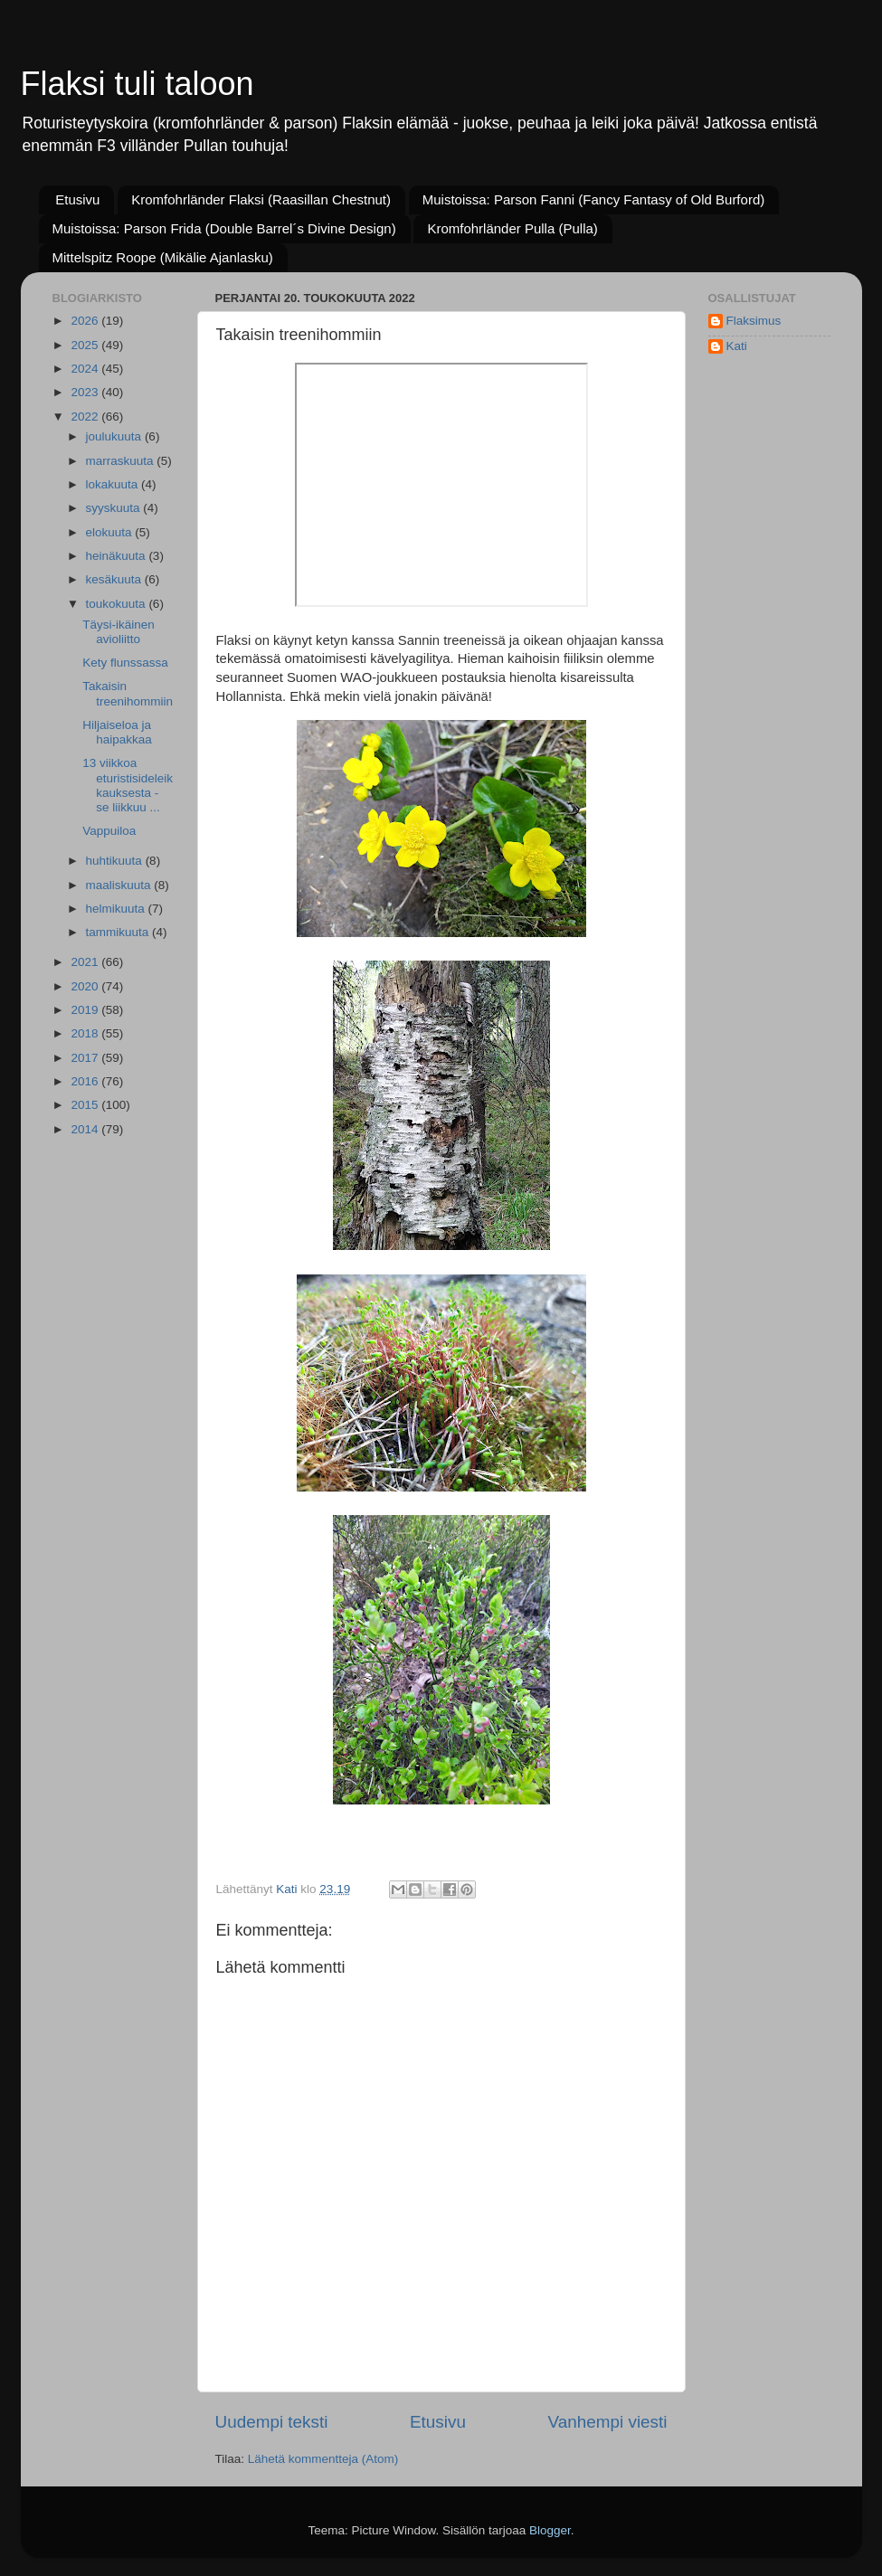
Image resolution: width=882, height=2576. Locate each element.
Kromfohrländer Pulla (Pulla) (512, 228)
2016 (86, 1081)
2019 (86, 1010)
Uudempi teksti (271, 2421)
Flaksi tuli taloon (137, 83)
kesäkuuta (115, 579)
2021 (86, 962)
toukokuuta (117, 604)
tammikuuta (119, 932)
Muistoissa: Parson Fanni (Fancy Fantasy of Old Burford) (593, 199)
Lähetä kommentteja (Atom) (323, 2459)
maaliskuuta (120, 885)
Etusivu (77, 199)
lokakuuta (114, 484)
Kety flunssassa (125, 662)
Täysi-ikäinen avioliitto (118, 632)
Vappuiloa (109, 831)
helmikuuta (117, 908)
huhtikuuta (116, 860)
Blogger (550, 2530)
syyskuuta (115, 508)
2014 (86, 1129)
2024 (86, 368)
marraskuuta (121, 461)
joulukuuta (115, 436)
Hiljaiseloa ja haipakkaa (117, 732)
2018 (86, 1033)
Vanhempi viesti (608, 2421)
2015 (86, 1105)
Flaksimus (754, 320)
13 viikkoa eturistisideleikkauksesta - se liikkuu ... (127, 785)
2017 (86, 1058)
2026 (86, 320)
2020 (86, 986)
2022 (86, 416)
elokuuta (111, 532)
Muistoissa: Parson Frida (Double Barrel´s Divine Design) (224, 228)
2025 (86, 345)
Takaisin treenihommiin (127, 693)
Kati (736, 346)
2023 (86, 392)
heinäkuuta (117, 556)
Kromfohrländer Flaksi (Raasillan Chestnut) (261, 199)
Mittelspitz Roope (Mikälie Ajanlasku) (162, 257)
